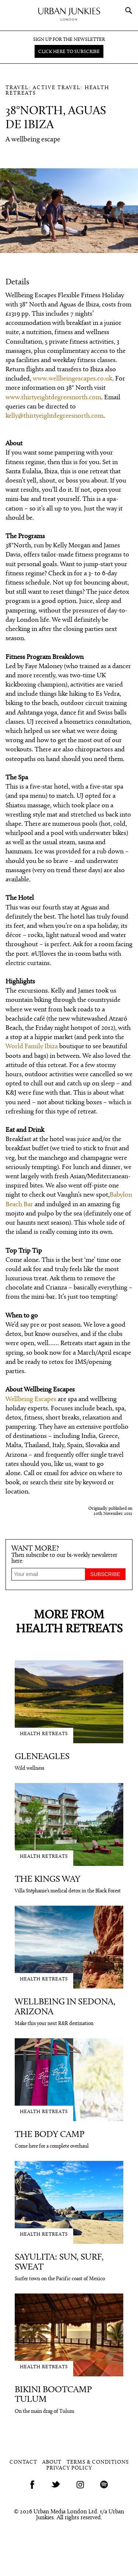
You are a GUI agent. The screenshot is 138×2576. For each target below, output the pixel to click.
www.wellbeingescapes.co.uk (72, 378)
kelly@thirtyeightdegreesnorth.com (54, 416)
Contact (23, 2462)
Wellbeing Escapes (31, 1399)
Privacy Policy (69, 2468)
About (51, 2462)
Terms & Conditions (98, 2462)
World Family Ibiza (32, 1046)
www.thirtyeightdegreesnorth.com (53, 397)
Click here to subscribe (69, 51)
